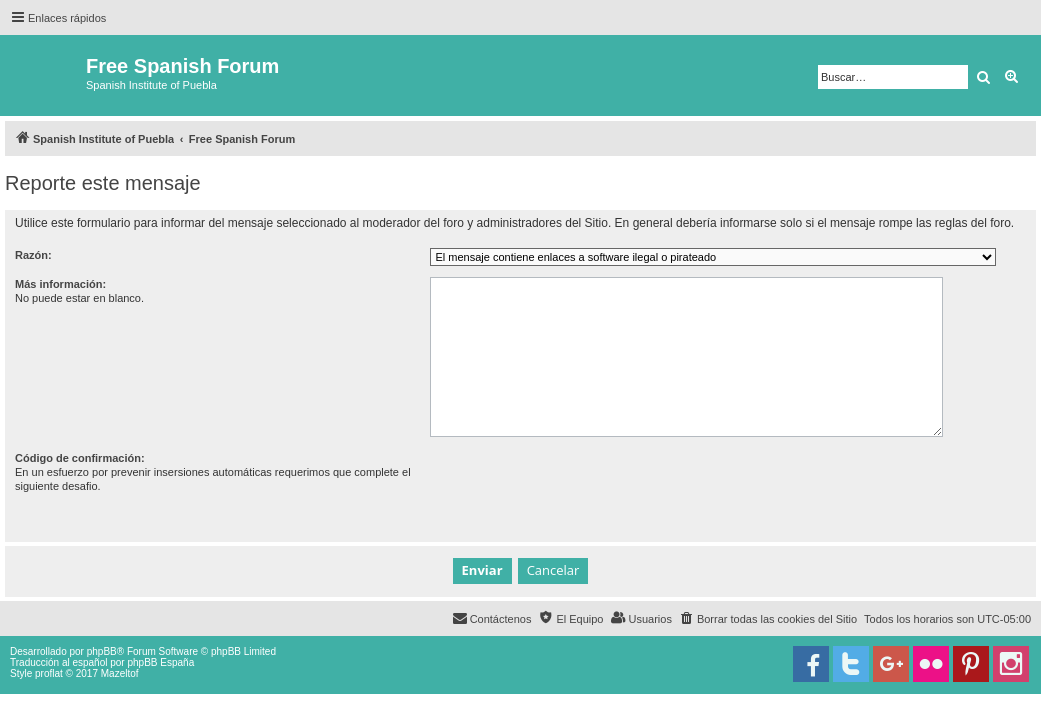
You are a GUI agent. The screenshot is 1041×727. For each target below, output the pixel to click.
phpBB (102, 651)
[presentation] (582, 490)
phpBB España (160, 662)
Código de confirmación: (80, 458)
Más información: (60, 284)
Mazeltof (120, 673)
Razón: (33, 255)
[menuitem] (768, 619)
